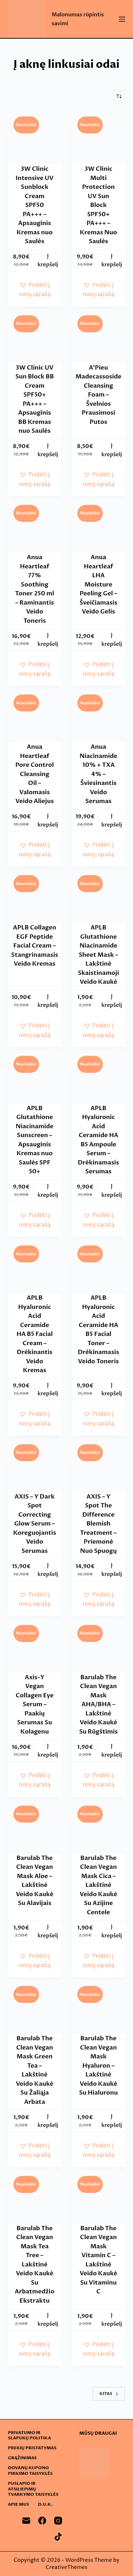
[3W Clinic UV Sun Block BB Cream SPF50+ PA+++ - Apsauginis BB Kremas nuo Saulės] (34, 336)
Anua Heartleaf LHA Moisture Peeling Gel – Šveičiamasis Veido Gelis (98, 584)
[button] (34, 289)
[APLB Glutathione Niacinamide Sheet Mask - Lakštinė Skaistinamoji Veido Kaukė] (98, 896)
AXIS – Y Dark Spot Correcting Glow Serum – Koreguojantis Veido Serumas (34, 1523)
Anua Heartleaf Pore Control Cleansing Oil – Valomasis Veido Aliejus (34, 774)
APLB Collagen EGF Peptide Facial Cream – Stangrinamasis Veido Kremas (34, 945)
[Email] (26, 2521)
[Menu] (122, 19)
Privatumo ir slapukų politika (29, 2435)
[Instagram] (58, 2521)
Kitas (108, 2393)
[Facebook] (42, 2521)
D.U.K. (45, 2504)
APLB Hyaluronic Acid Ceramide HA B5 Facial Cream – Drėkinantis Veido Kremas (34, 1334)
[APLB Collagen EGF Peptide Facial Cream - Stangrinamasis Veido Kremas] (34, 896)
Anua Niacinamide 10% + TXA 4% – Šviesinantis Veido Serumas (98, 774)
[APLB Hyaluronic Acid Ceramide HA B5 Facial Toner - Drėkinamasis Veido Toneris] (98, 1266)
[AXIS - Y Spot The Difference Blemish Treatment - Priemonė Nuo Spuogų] (98, 1465)
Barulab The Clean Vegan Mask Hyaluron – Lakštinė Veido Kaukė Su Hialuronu (98, 2065)
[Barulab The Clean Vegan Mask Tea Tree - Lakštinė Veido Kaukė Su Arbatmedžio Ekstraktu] (34, 2197)
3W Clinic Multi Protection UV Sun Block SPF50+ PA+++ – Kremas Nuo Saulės (98, 205)
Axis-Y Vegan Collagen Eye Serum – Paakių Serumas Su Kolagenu (35, 1704)
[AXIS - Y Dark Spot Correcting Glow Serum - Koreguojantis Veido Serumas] (34, 1465)
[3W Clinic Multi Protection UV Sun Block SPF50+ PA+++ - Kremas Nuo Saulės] (98, 137)
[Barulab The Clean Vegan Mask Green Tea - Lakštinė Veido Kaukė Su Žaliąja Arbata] (34, 2007)
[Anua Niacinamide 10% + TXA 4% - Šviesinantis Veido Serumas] (98, 715)
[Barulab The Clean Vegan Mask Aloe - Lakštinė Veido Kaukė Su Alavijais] (34, 1827)
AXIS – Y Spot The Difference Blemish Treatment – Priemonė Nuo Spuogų (98, 1523)
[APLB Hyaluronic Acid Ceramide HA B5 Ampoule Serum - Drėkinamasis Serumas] (98, 1077)
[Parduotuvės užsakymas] (119, 96)
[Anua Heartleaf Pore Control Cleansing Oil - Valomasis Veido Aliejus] (34, 715)
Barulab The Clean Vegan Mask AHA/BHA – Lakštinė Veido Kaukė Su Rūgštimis (98, 1704)
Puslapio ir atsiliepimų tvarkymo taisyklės (33, 2489)
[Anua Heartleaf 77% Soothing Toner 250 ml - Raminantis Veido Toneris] (34, 526)
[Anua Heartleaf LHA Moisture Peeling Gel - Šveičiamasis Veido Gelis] (98, 526)
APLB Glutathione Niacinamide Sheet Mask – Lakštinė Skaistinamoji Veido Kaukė (98, 954)
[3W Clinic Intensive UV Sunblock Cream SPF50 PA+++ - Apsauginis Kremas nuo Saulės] (34, 137)
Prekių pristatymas (32, 2448)
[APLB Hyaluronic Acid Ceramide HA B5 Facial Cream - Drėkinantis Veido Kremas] (34, 1266)
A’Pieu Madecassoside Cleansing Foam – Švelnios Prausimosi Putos (99, 395)
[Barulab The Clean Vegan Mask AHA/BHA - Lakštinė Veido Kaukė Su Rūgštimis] (98, 1646)
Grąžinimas (22, 2458)
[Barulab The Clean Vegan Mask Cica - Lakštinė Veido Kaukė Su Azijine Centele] (98, 1827)
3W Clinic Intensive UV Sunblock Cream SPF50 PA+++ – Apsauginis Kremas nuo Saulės (35, 205)
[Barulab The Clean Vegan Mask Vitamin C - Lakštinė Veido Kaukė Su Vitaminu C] (98, 2197)
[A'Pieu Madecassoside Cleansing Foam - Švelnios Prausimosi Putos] (98, 336)
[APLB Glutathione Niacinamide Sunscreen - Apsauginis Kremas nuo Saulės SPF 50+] (34, 1077)
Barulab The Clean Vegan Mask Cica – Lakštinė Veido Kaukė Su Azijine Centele (98, 1885)
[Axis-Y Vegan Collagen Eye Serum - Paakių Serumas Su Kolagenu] (34, 1646)
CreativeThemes (67, 2567)
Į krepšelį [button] (48, 260)
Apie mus (18, 2504)
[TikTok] (58, 2536)
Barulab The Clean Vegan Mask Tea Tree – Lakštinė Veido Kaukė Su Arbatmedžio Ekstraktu (35, 2264)
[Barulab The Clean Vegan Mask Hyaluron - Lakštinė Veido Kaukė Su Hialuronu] (98, 2007)
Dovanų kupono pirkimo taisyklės (30, 2470)
